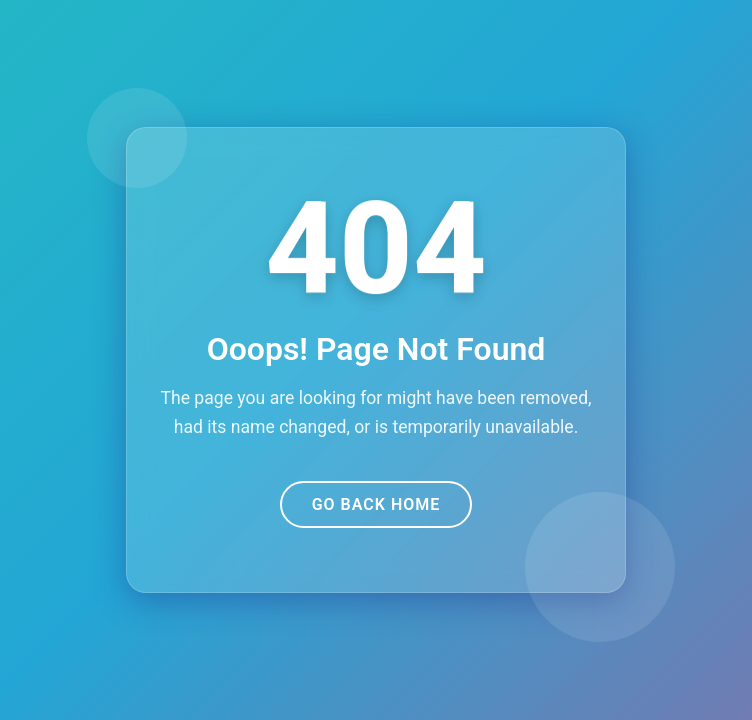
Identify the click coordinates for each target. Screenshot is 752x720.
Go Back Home (376, 504)
